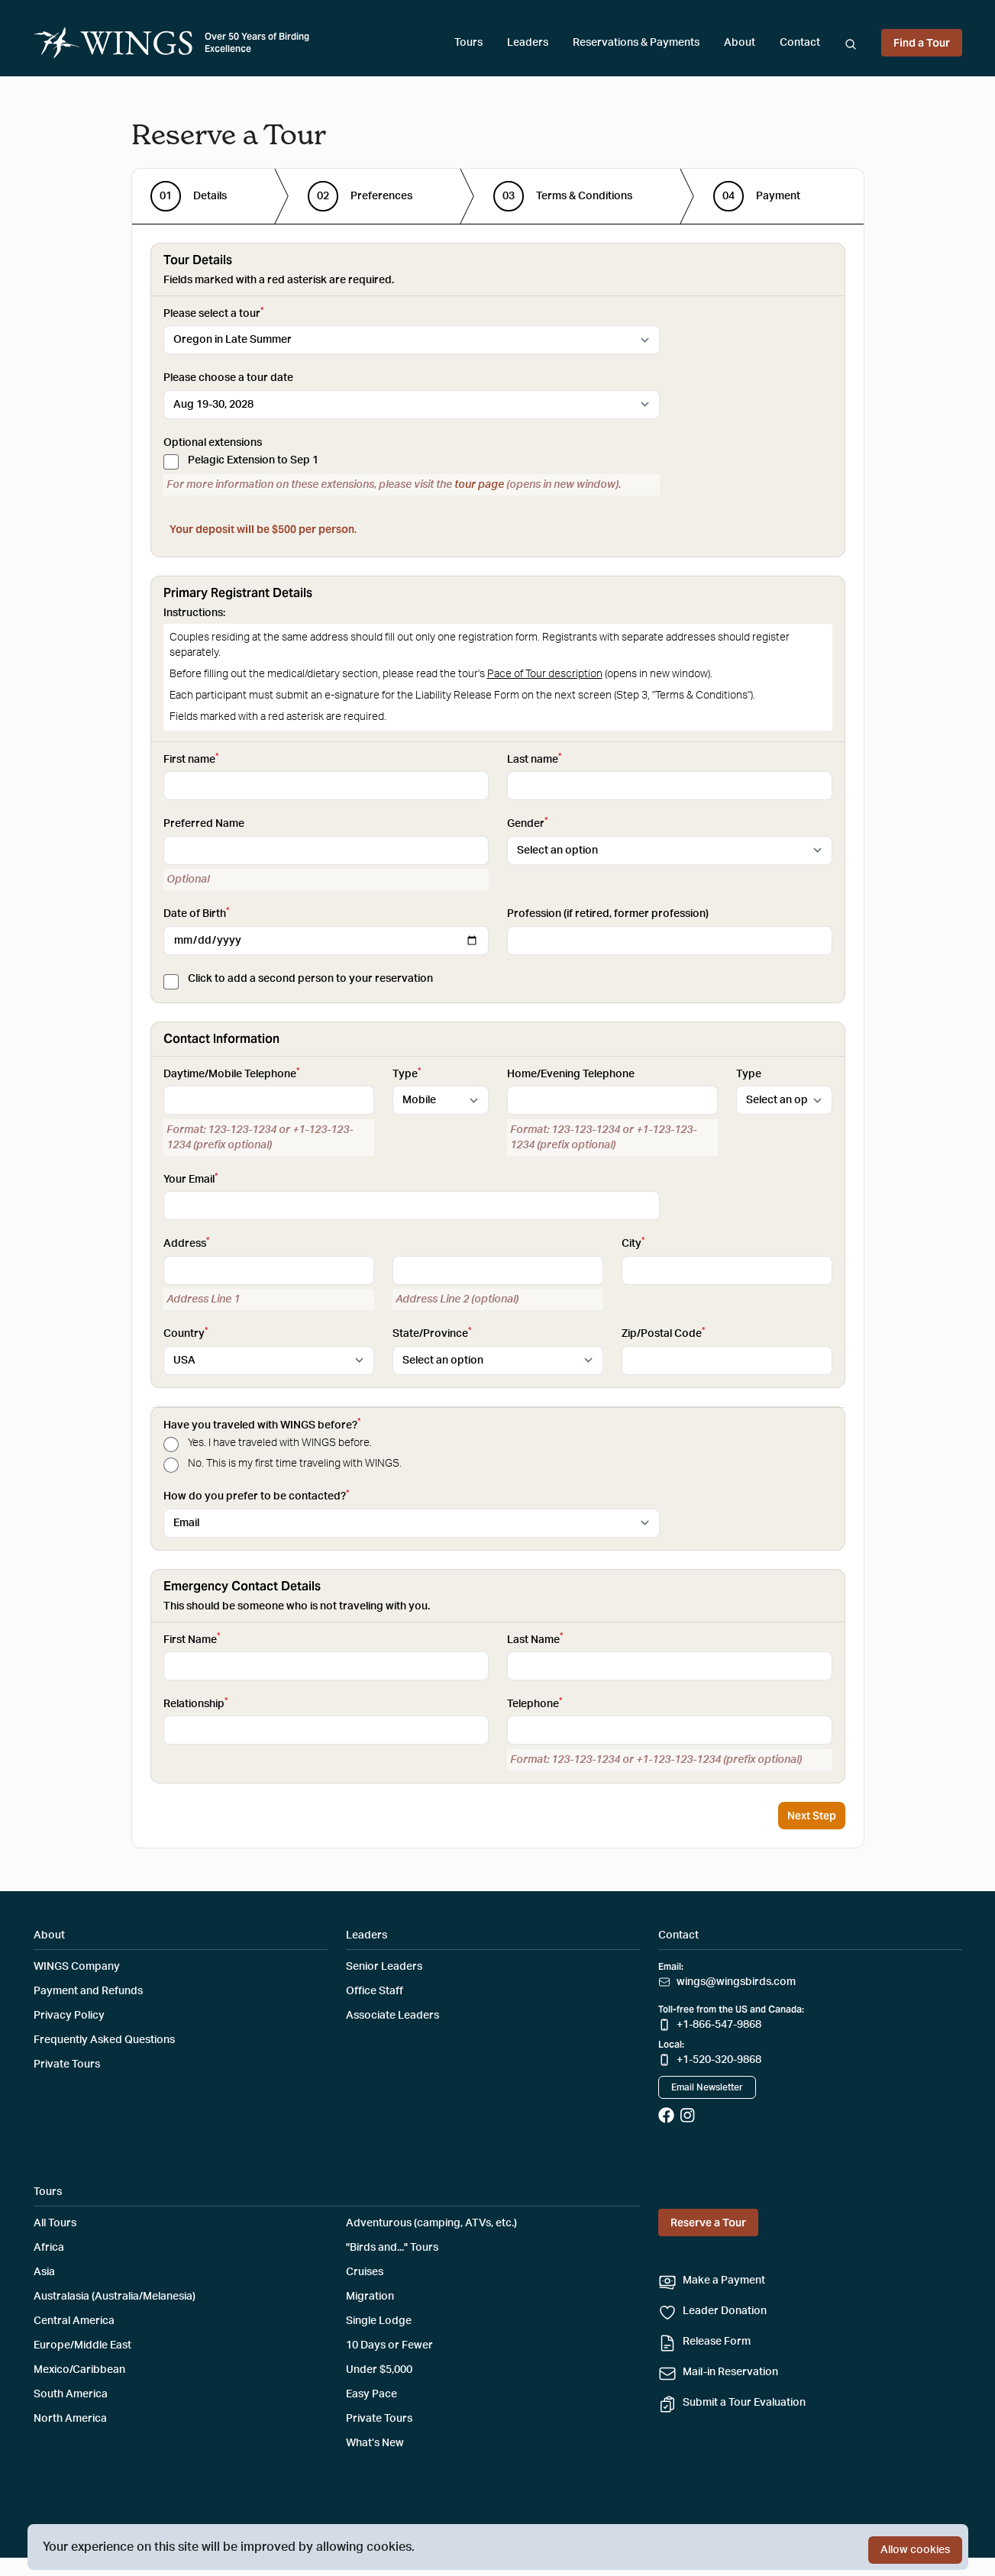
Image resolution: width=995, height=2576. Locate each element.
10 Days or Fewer (389, 2345)
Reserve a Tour (708, 2222)
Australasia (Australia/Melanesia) (114, 2296)
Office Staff (374, 1991)
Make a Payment (724, 2280)
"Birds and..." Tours (392, 2247)
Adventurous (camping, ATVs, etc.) (431, 2223)
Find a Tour (921, 43)
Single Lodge (379, 2321)
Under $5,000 (379, 2370)
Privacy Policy (69, 2015)
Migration (370, 2296)
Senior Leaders (384, 1966)
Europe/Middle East (82, 2345)
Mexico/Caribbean (79, 2370)
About (739, 42)
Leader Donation (725, 2311)
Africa (49, 2247)
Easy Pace (371, 2394)
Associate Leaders (392, 2015)
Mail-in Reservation (730, 2372)
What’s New (375, 2443)
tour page (479, 484)
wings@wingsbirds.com (736, 1982)
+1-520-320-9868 (719, 2060)
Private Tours (67, 2064)
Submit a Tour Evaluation (744, 2402)
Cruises (364, 2272)
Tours (468, 42)
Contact (800, 42)
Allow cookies (915, 2550)
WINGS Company (77, 1966)
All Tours (55, 2223)
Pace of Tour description (544, 674)
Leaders (527, 42)
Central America (74, 2321)
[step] (188, 196)
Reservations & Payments (636, 42)
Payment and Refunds (88, 1991)
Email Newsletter (707, 2087)
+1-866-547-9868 (719, 2024)
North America (70, 2418)
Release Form (717, 2341)
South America (71, 2394)
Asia (44, 2272)
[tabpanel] (498, 1013)
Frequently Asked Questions (104, 2040)
